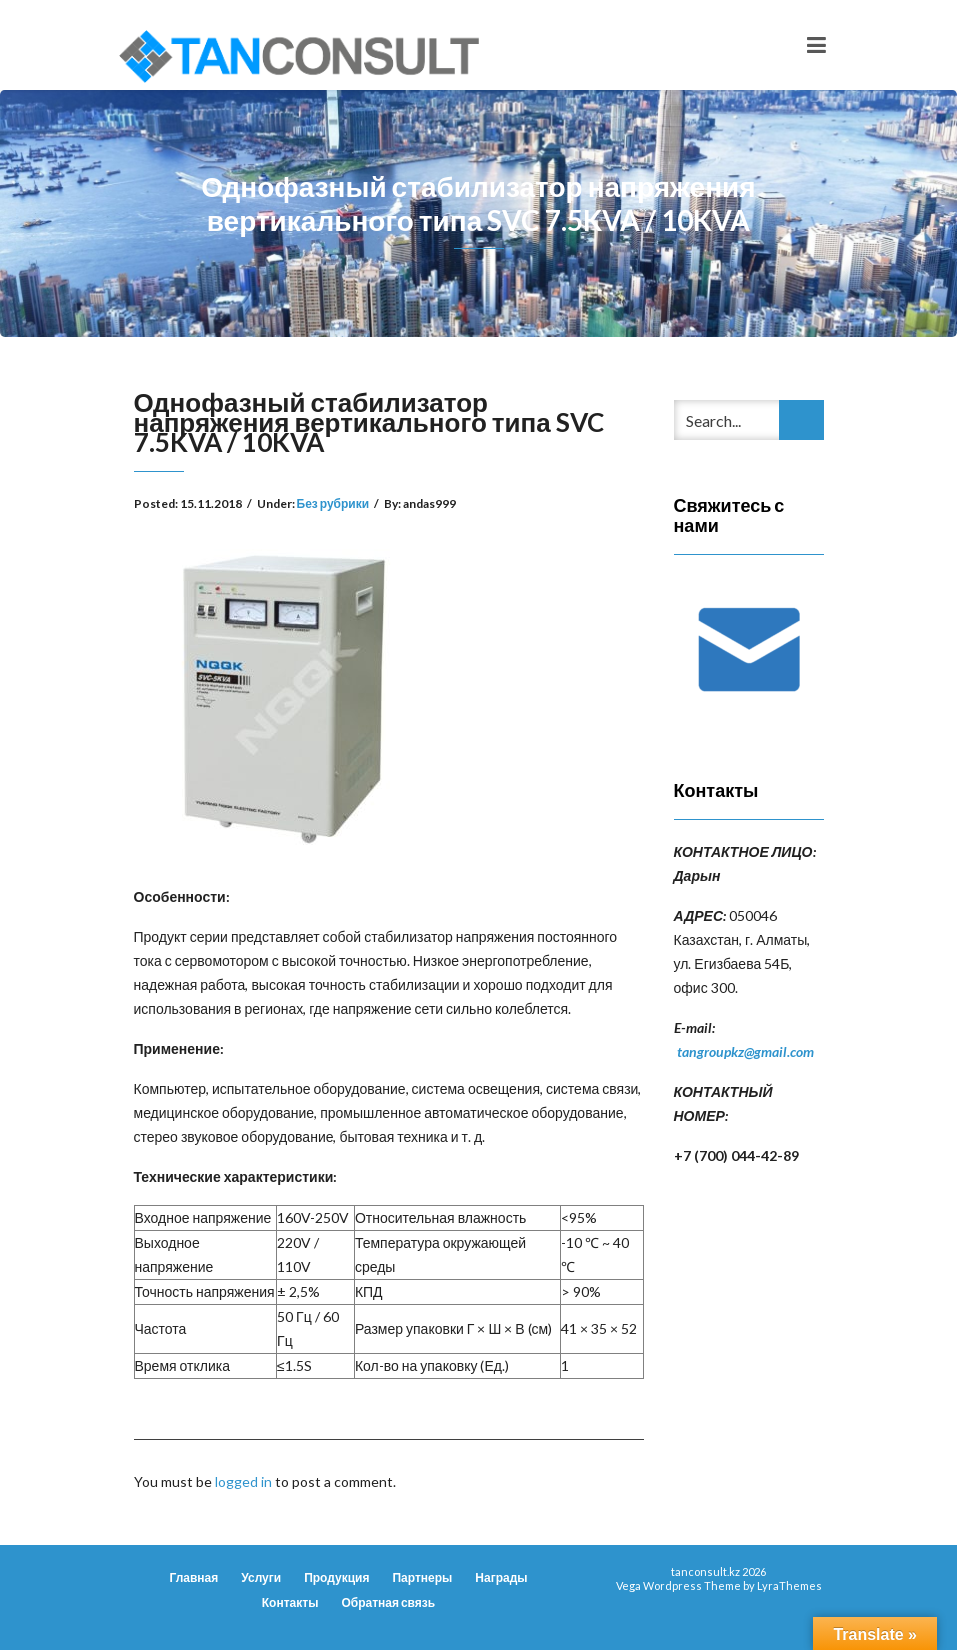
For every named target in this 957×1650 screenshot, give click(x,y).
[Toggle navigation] (816, 45)
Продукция (336, 1577)
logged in (243, 1481)
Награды (501, 1577)
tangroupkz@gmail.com (745, 1051)
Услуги (261, 1577)
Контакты (290, 1602)
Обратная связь (388, 1602)
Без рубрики (333, 503)
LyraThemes (789, 1585)
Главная (193, 1577)
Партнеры (422, 1577)
